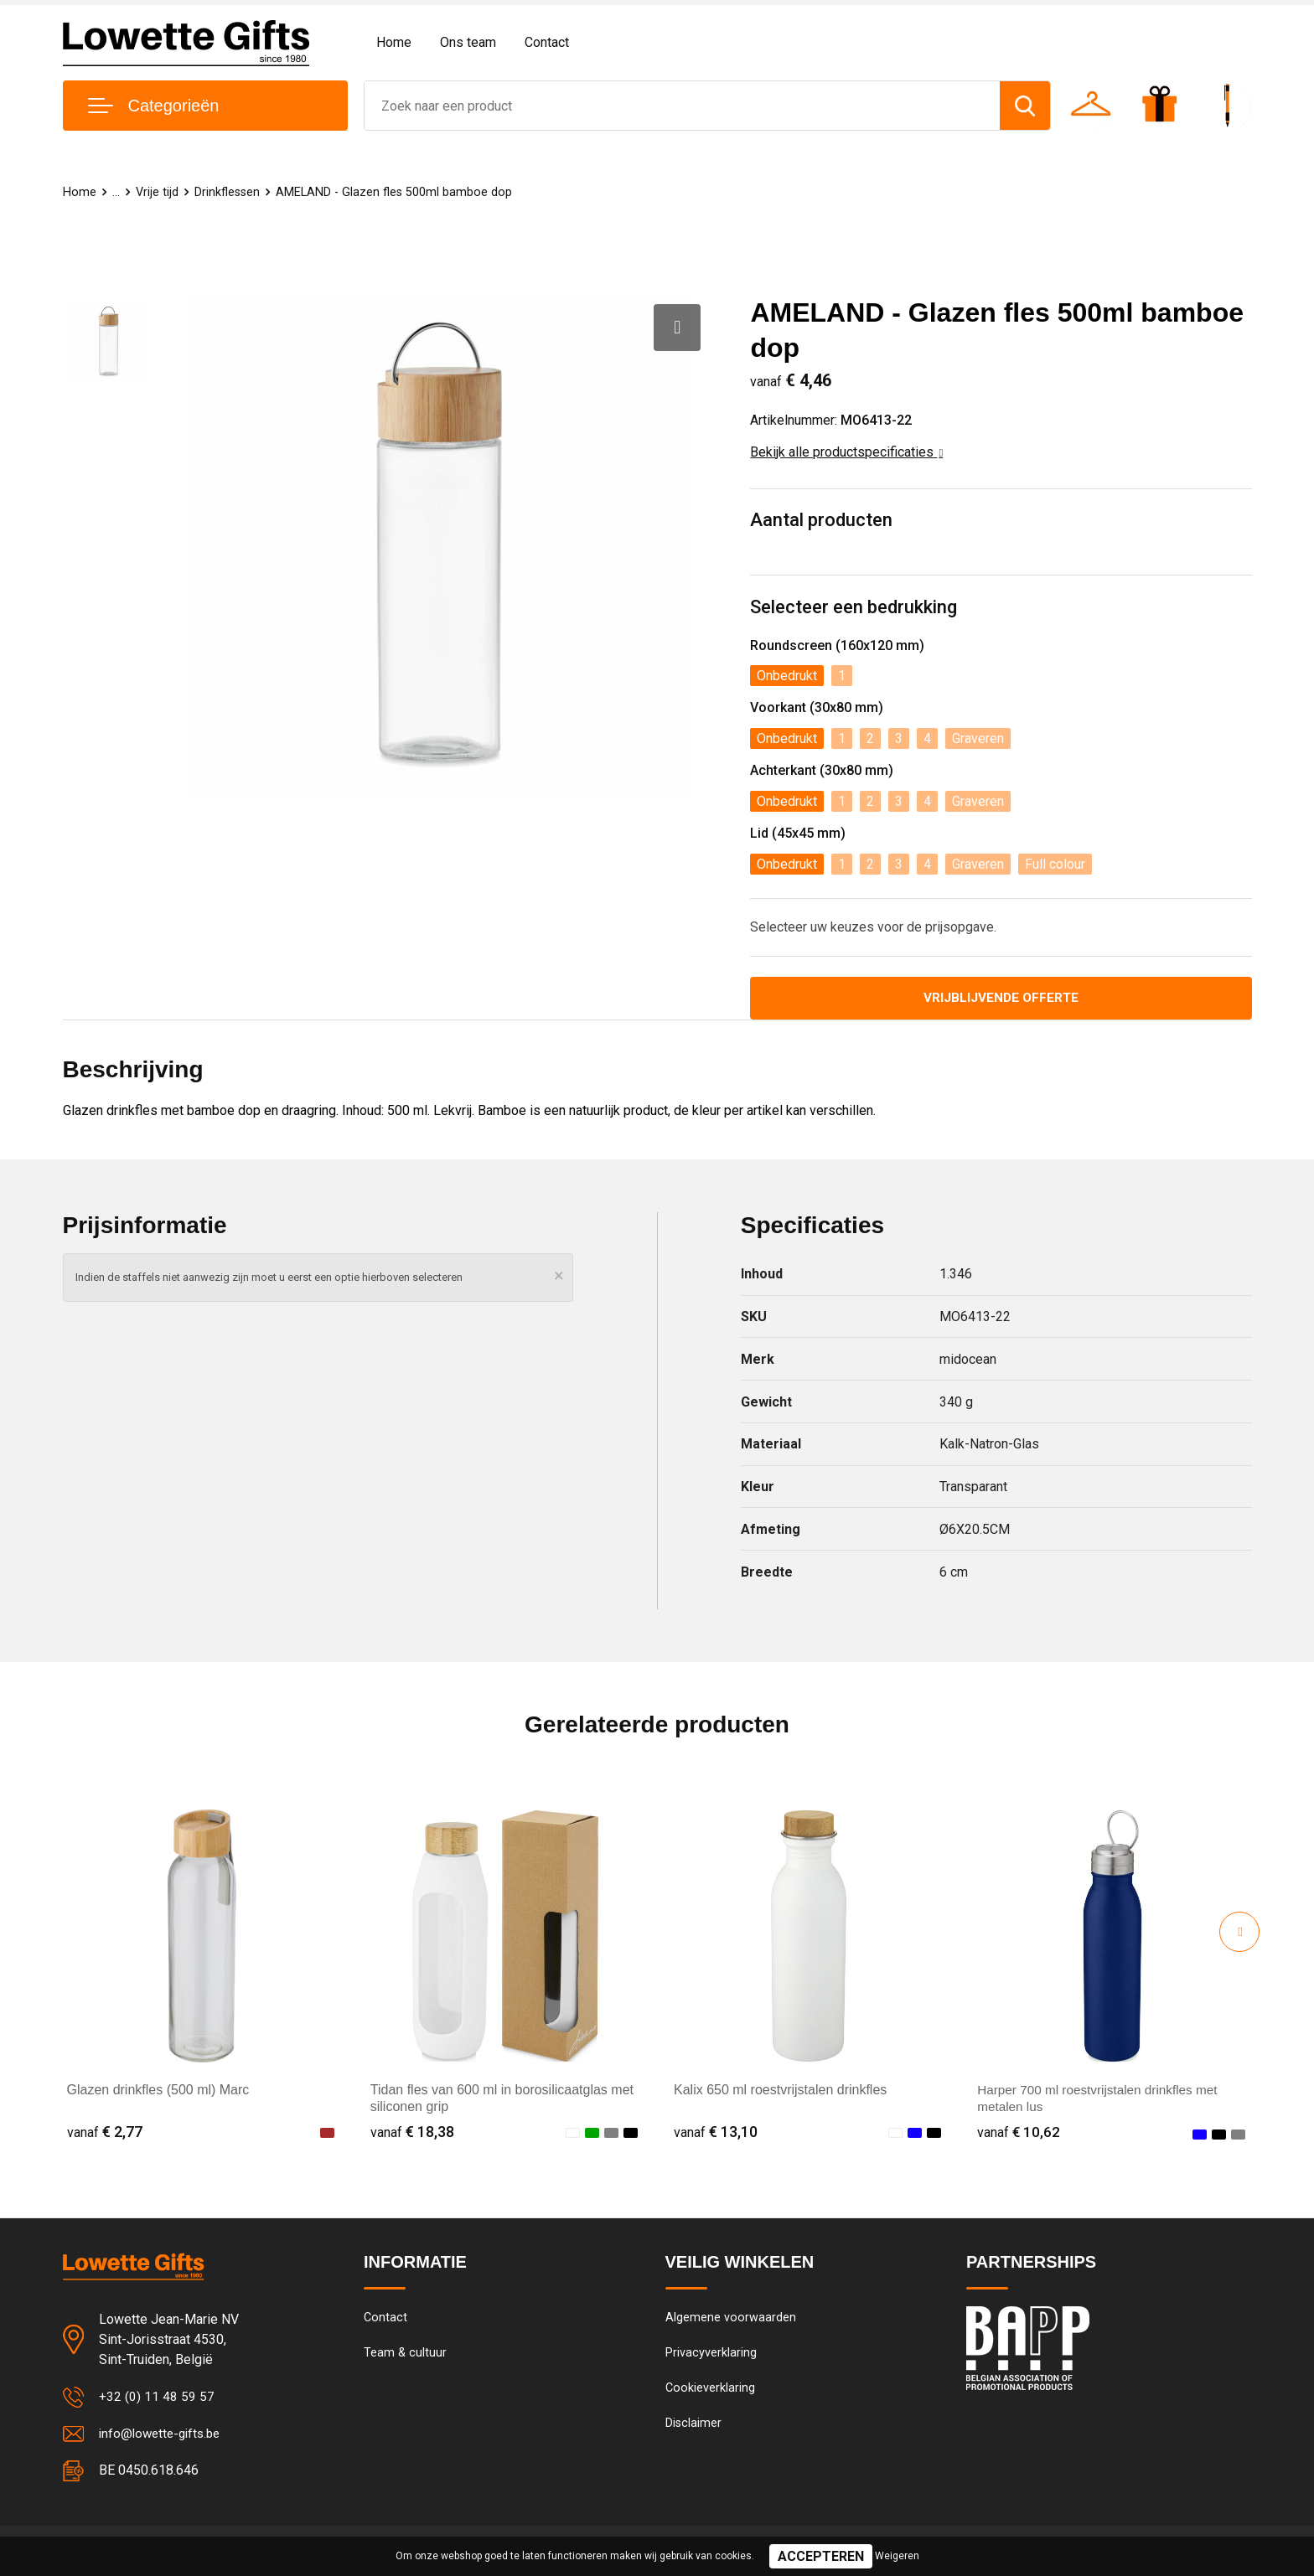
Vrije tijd (157, 191)
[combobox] (682, 105)
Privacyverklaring (711, 2355)
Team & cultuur (405, 2355)
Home (393, 42)
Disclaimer (693, 2427)
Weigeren (897, 2556)
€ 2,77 (104, 2133)
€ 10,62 (1019, 2133)
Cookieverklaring (710, 2391)
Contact (547, 42)
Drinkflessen (228, 191)
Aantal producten (821, 519)
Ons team (468, 42)
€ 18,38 (412, 2133)
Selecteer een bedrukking (853, 606)
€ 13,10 (716, 2133)
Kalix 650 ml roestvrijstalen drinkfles (780, 2090)
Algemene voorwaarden (730, 2319)
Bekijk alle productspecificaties (846, 452)
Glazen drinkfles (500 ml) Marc (158, 2090)
